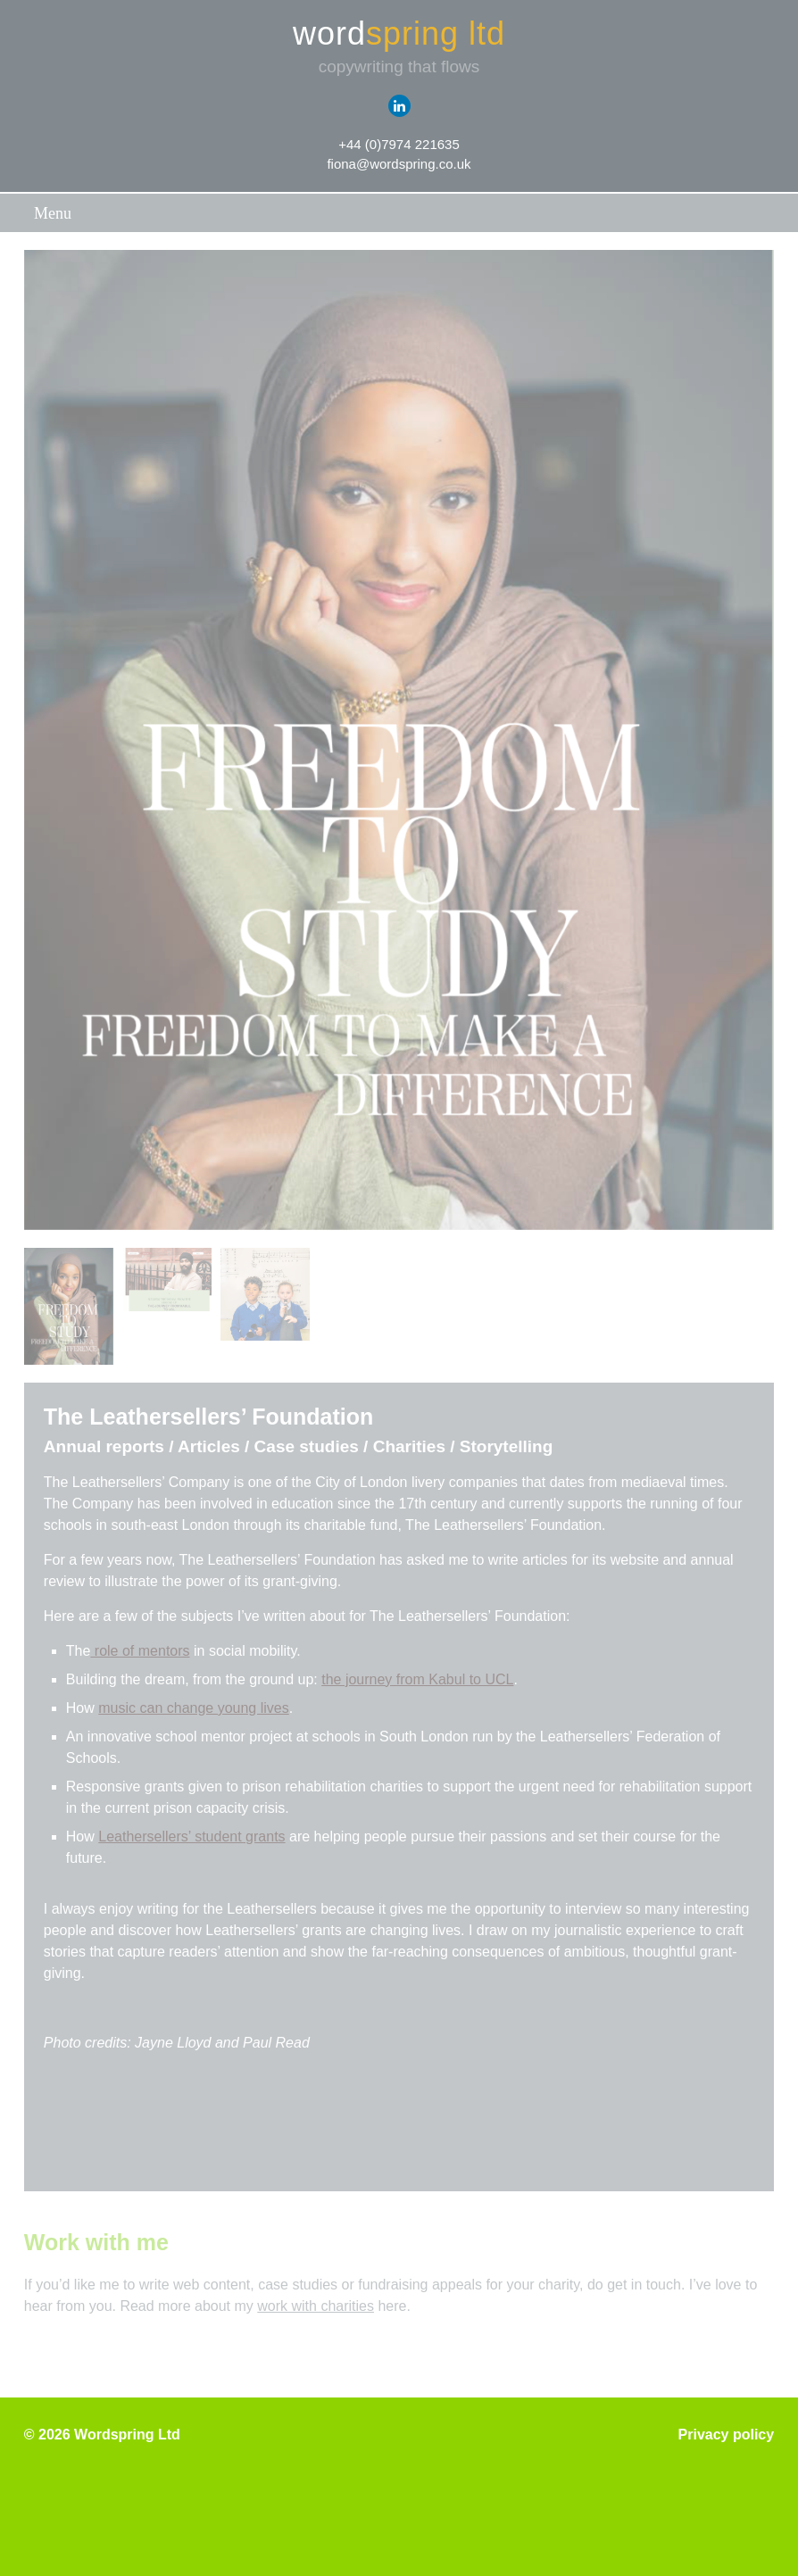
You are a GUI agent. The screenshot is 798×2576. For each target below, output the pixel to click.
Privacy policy (726, 2434)
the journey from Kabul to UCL (417, 1679)
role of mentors (139, 1650)
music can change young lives (193, 1708)
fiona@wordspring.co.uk (398, 163)
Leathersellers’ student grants (191, 1836)
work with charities (315, 2306)
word (399, 34)
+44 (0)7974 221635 (399, 144)
